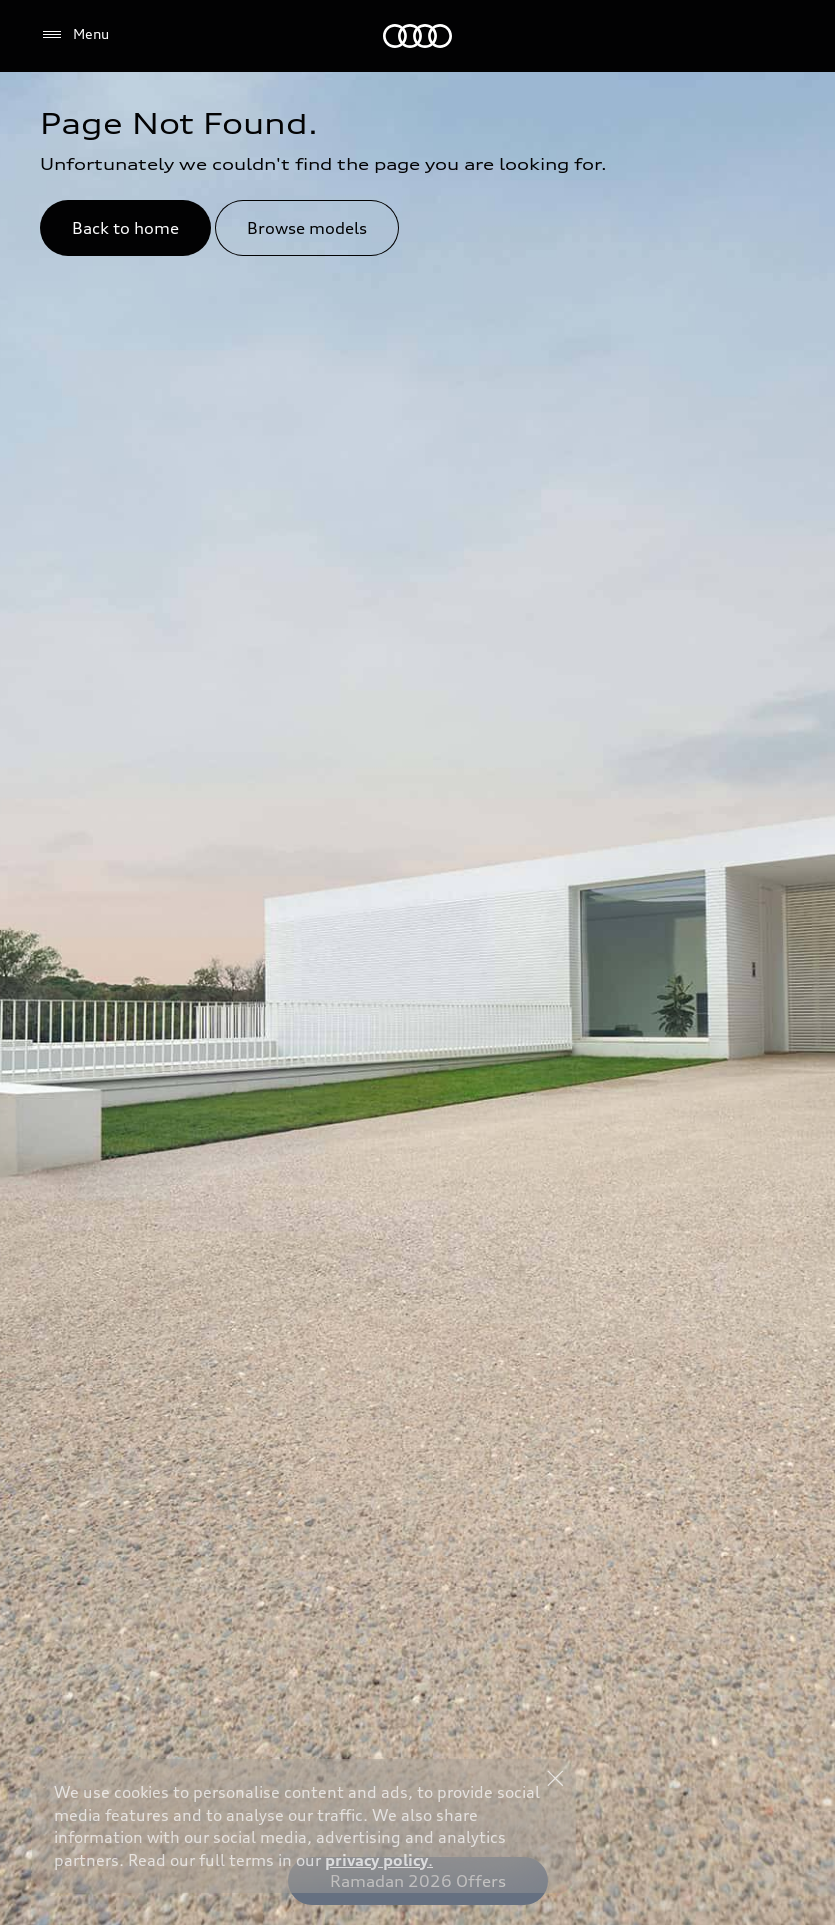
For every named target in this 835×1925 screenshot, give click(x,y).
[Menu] (74, 35)
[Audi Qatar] (417, 36)
